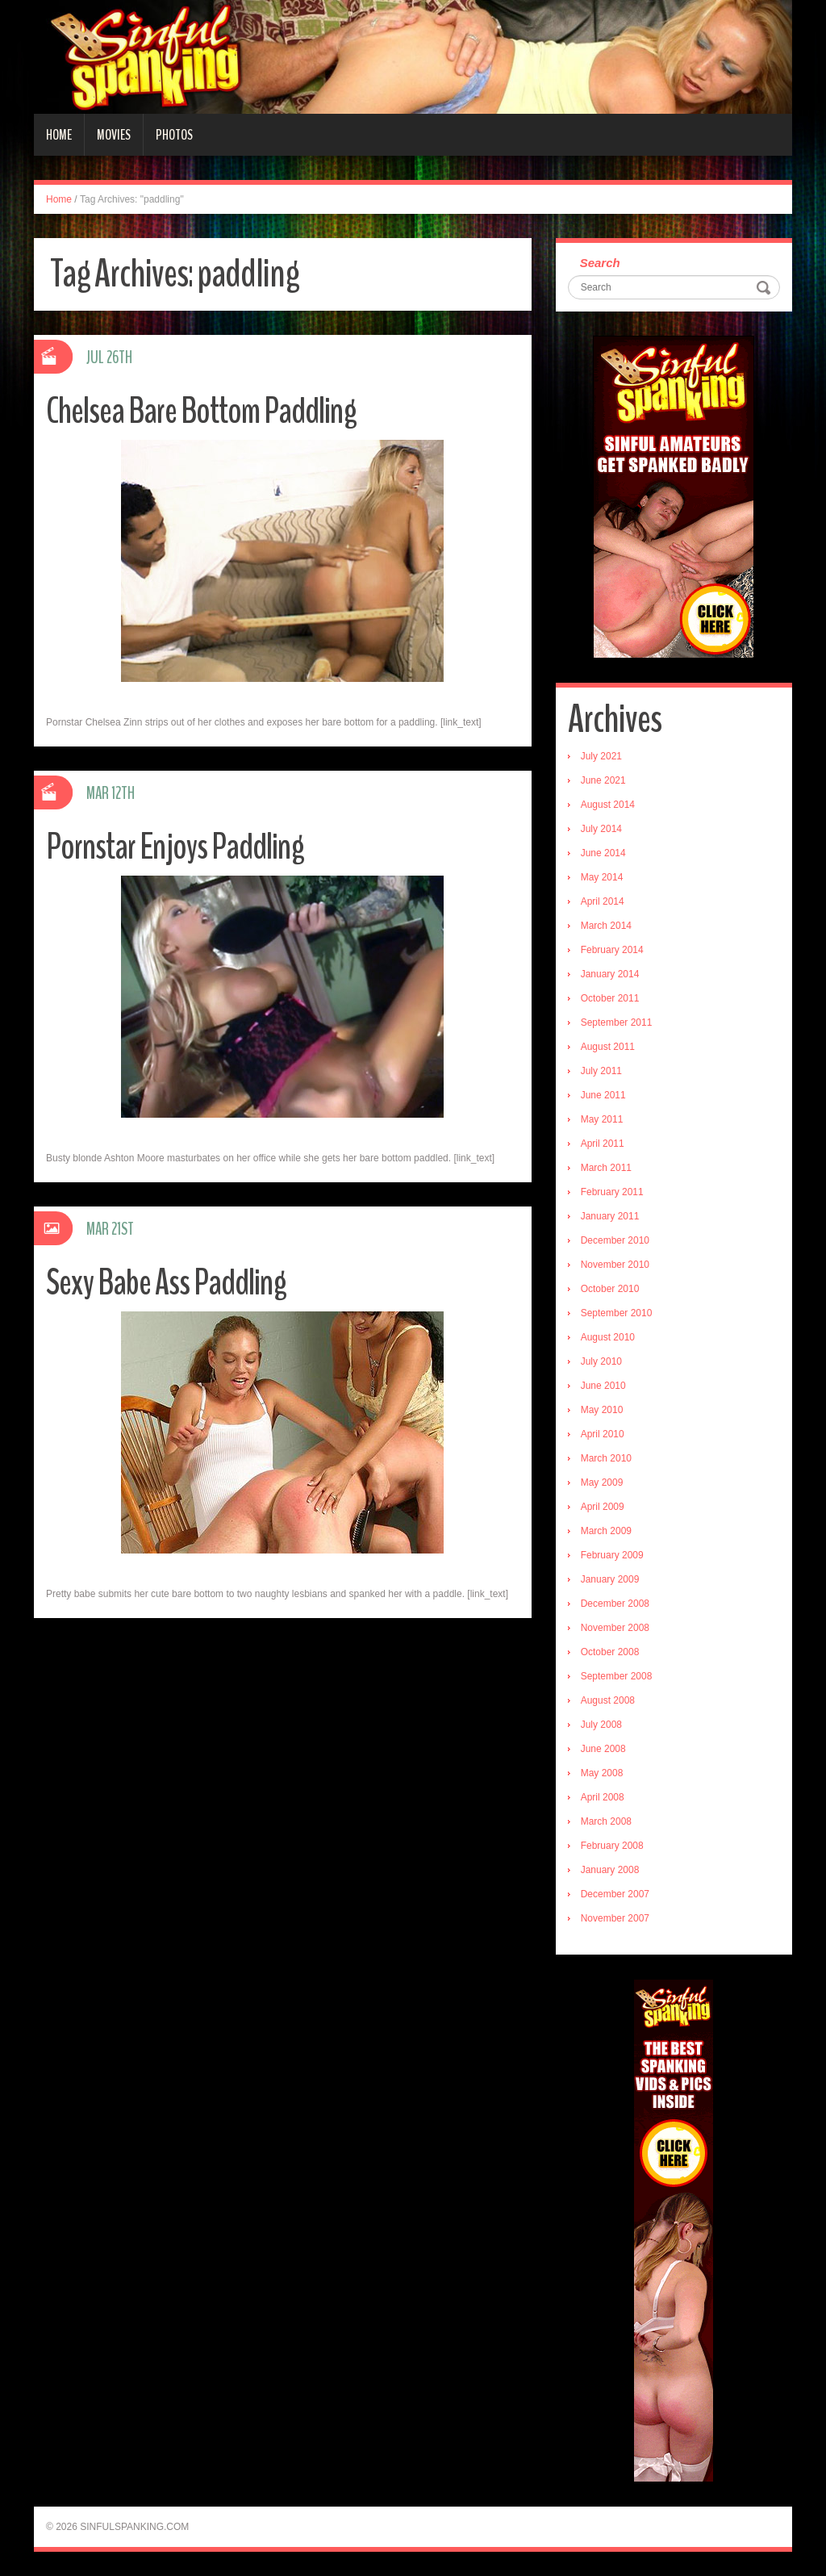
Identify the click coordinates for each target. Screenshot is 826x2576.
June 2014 (603, 853)
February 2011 (612, 1192)
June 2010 (603, 1385)
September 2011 (617, 1022)
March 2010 (606, 1458)
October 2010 (610, 1288)
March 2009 (606, 1531)
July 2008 (601, 1724)
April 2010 (602, 1434)
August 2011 (608, 1046)
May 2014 (602, 877)
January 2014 (610, 974)
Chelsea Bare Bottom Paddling (201, 411)
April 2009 (602, 1506)
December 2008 (615, 1603)
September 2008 (617, 1676)
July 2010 (601, 1361)
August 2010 (608, 1337)
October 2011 (610, 998)
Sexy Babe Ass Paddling (166, 1282)
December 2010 (615, 1240)
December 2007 (615, 1894)
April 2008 (602, 1797)
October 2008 (610, 1652)
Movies (114, 134)
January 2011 (610, 1216)
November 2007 (615, 1918)
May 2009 (602, 1482)
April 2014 (602, 901)
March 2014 (606, 925)
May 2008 (602, 1773)
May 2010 (602, 1410)
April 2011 (602, 1143)
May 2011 (602, 1119)
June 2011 (603, 1095)
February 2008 (612, 1845)
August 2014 (608, 804)
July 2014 (601, 828)
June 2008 (603, 1748)
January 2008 (610, 1870)
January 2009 (610, 1579)
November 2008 (615, 1627)
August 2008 (608, 1700)
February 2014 (612, 950)
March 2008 (606, 1821)
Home (59, 134)
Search (600, 263)
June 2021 (603, 780)
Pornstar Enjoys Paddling (175, 847)
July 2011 (601, 1071)
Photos (174, 134)
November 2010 (615, 1264)
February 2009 (612, 1555)
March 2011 (606, 1167)
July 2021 (601, 756)
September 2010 (617, 1313)
